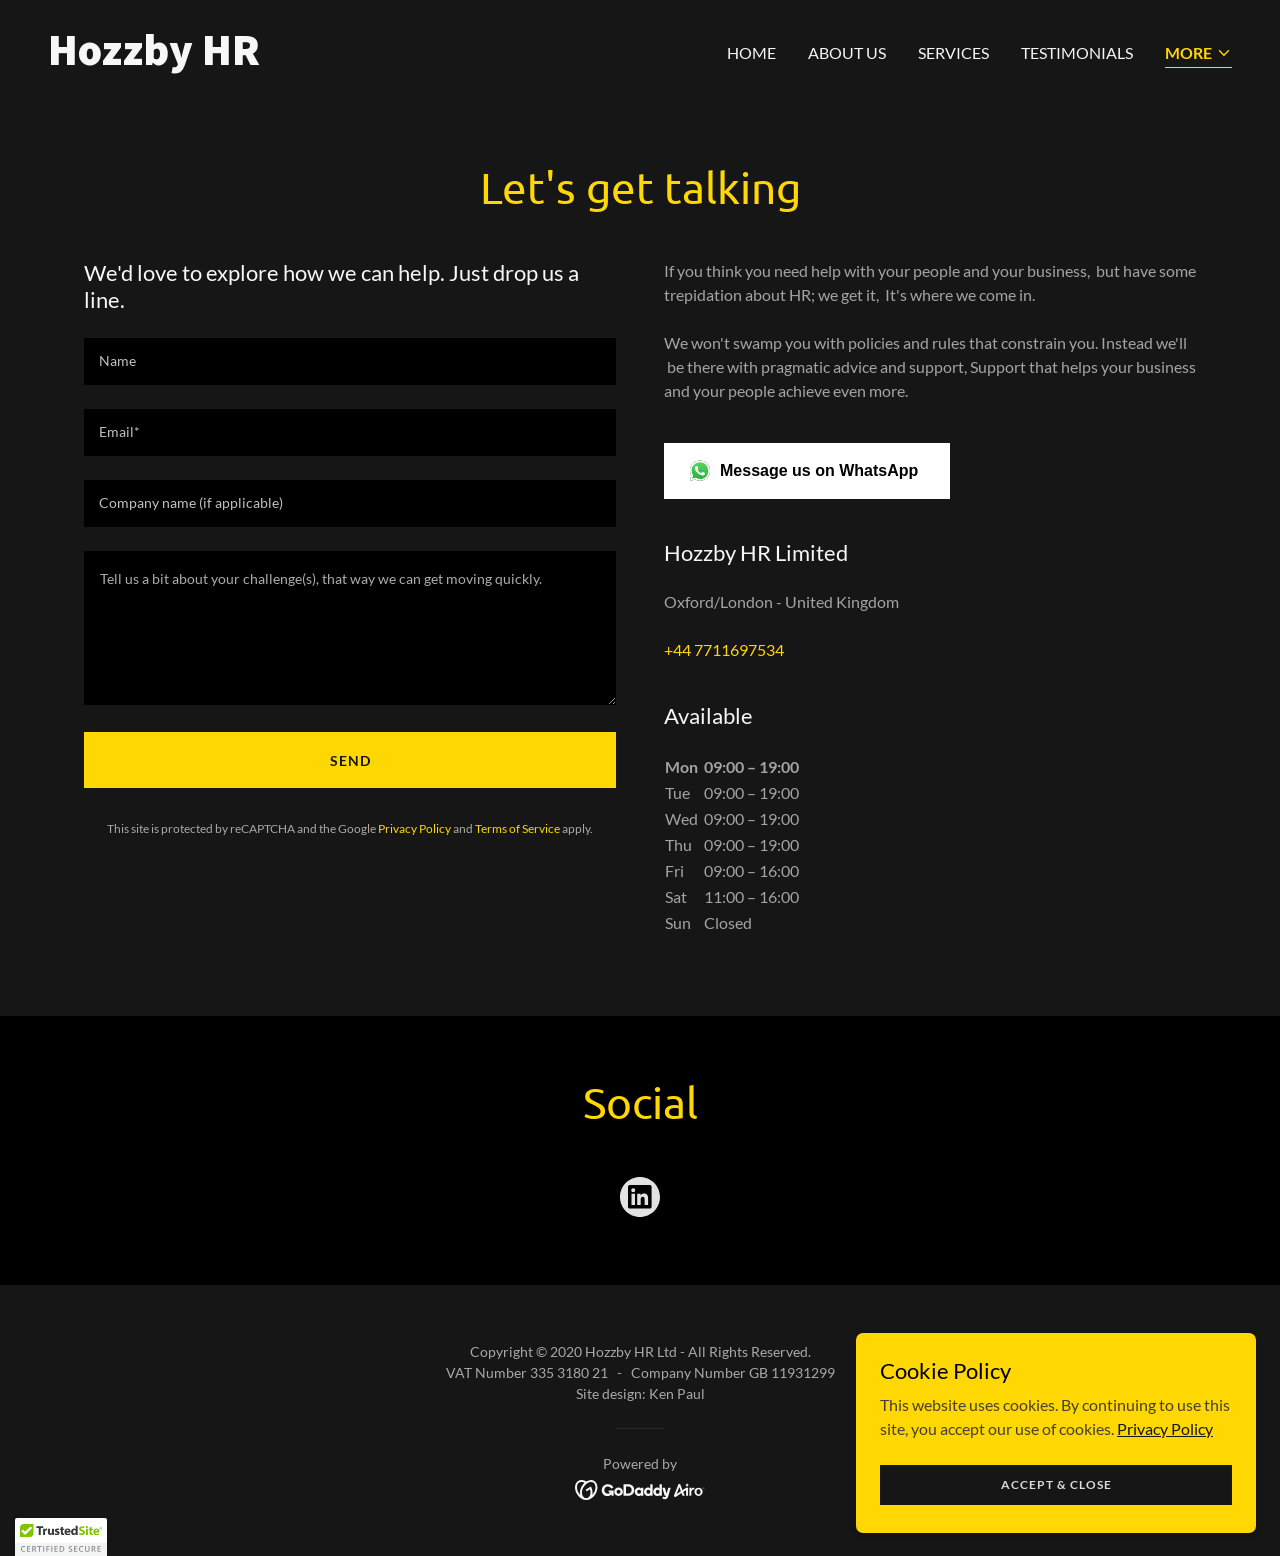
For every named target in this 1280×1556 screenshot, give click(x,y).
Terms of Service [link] (517, 828)
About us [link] (847, 52)
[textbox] (350, 361)
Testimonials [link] (1077, 52)
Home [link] (751, 52)
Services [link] (953, 52)
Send (350, 760)
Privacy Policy (1165, 1427)
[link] (336, 58)
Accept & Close (1056, 1484)
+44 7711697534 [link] (724, 649)
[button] (1198, 54)
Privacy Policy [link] (414, 828)
